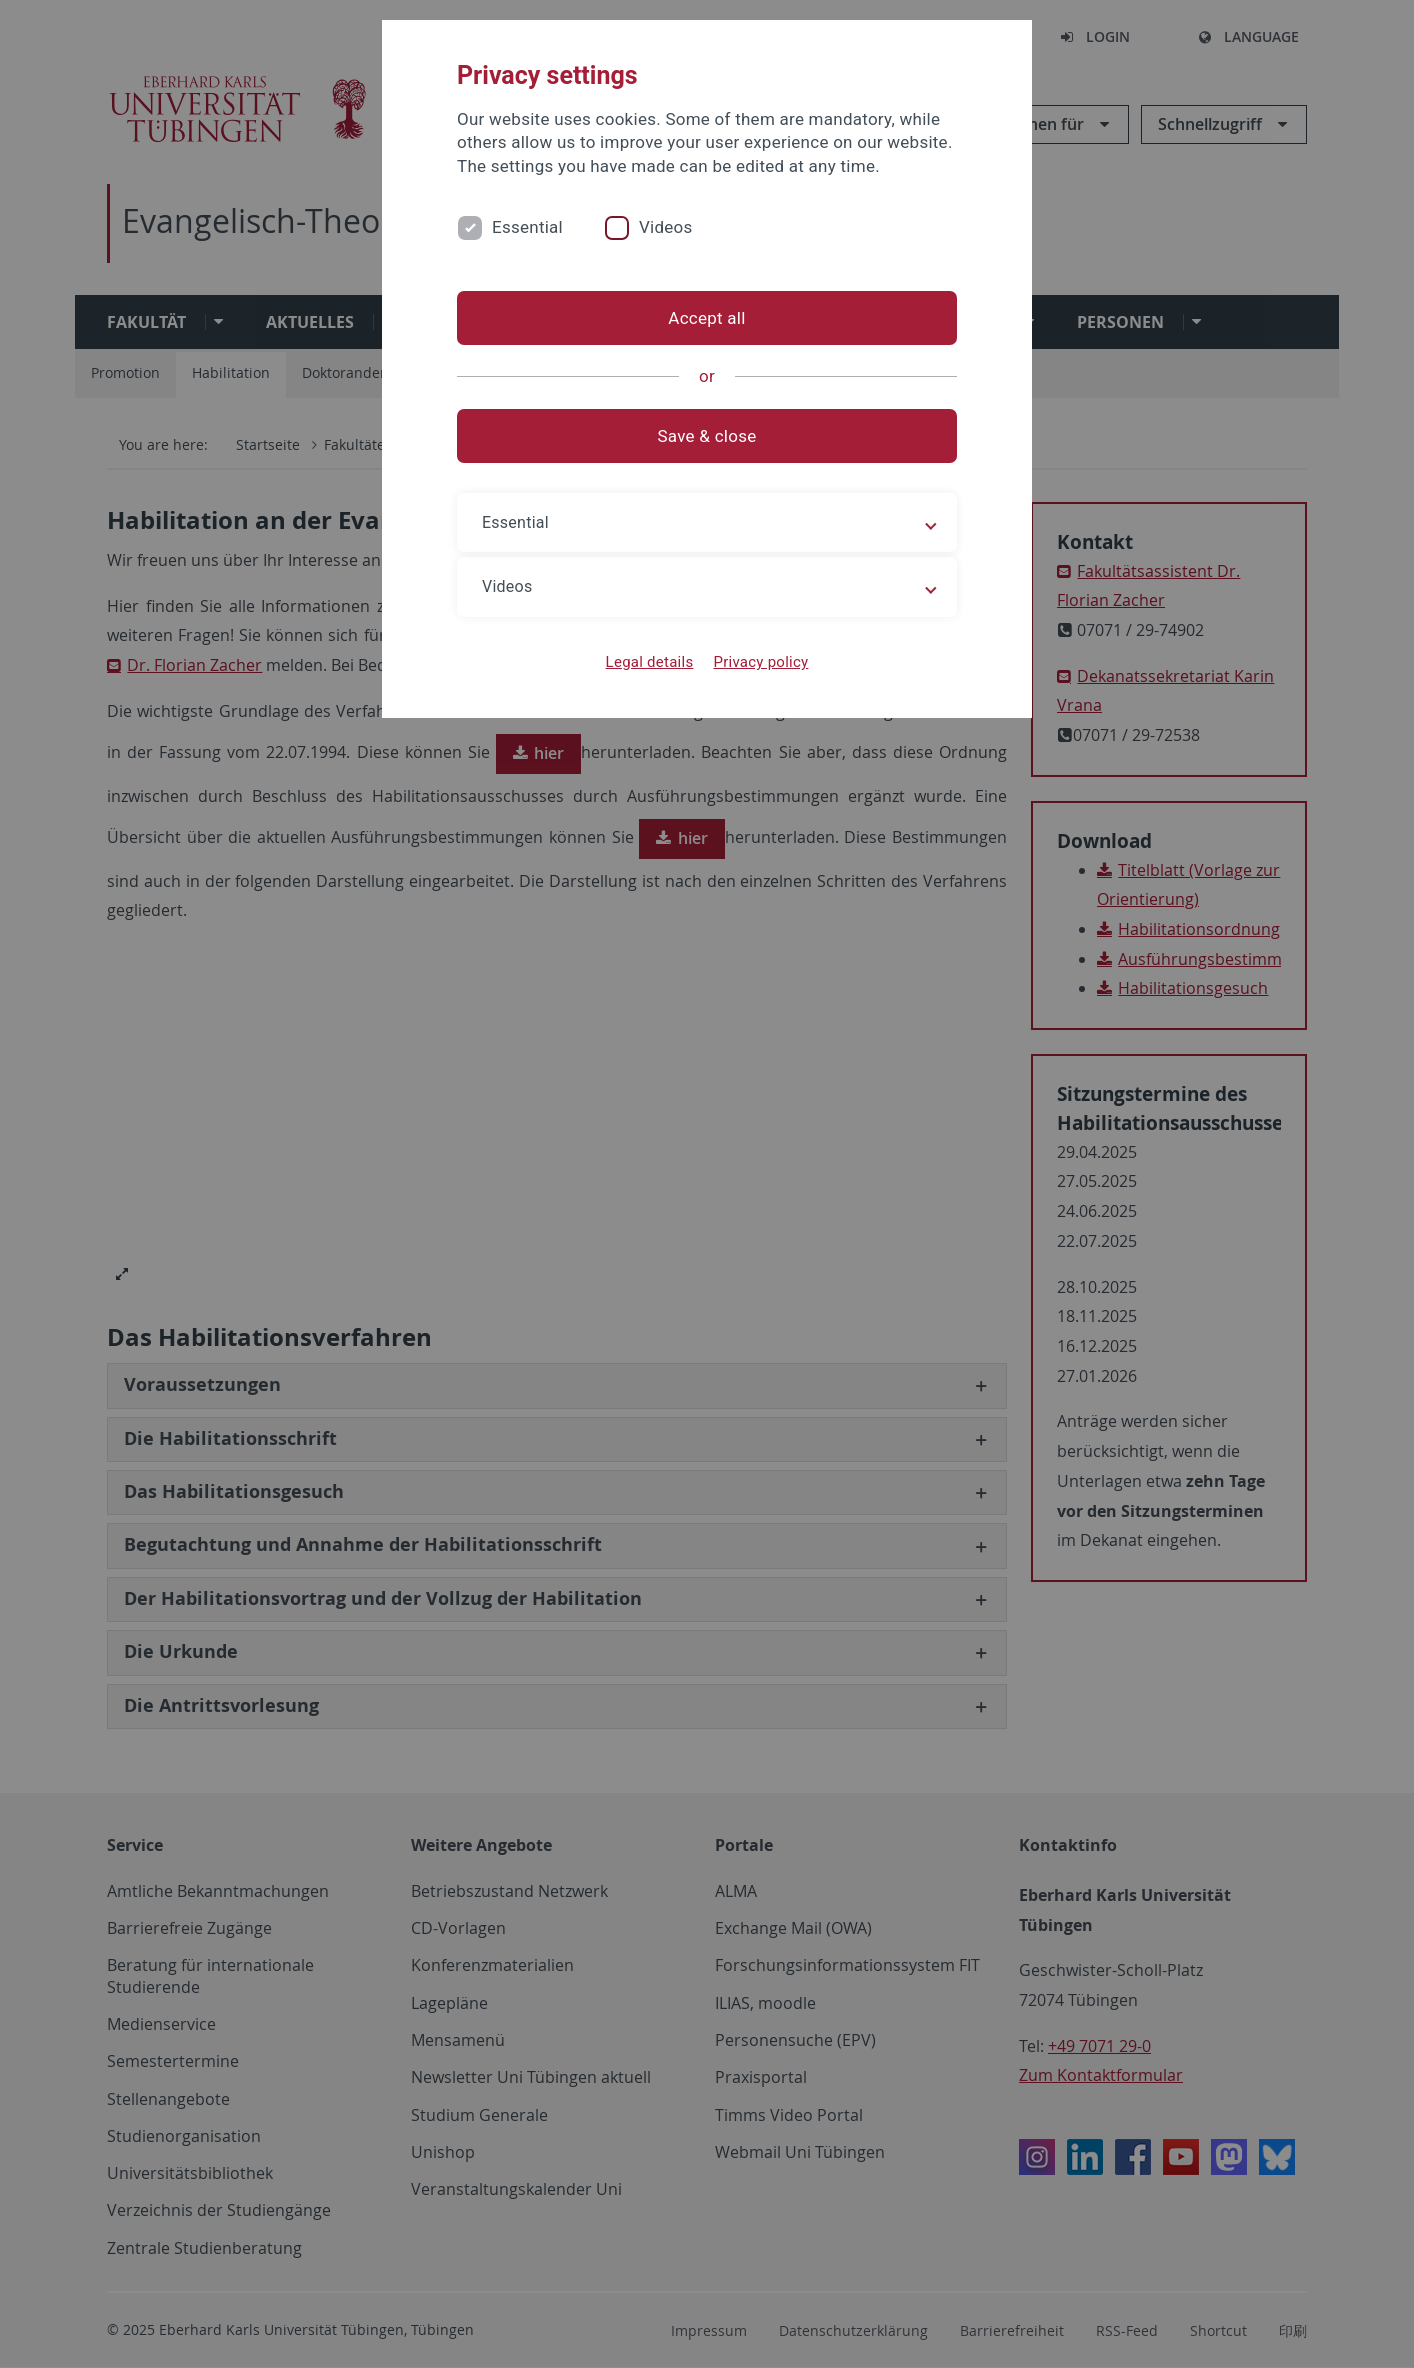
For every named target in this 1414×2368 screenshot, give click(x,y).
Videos (666, 227)
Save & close (707, 436)
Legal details (650, 662)
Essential (527, 227)
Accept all (706, 318)
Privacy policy (760, 662)
